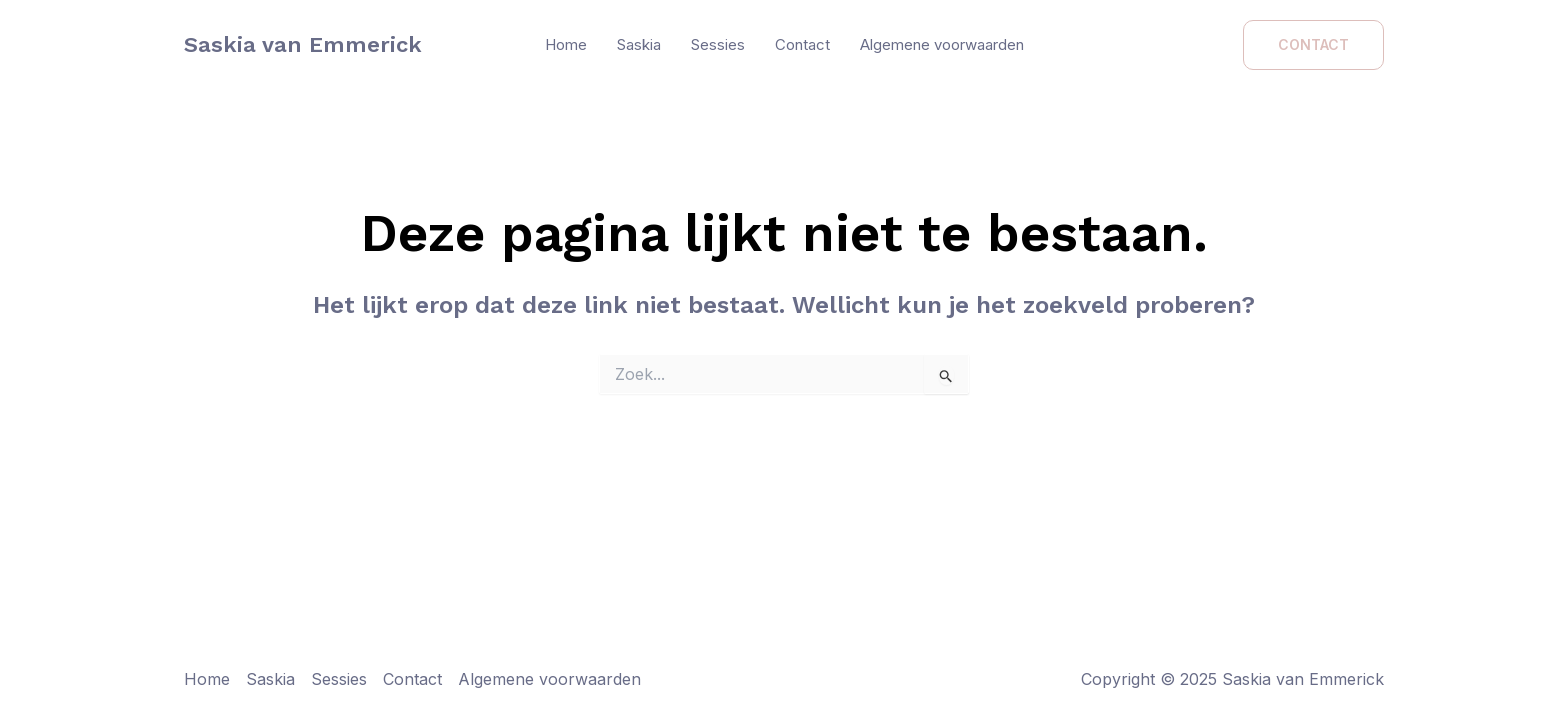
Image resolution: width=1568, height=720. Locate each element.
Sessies (718, 44)
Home (566, 44)
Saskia (639, 44)
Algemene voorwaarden (942, 44)
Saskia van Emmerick (303, 44)
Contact (802, 44)
